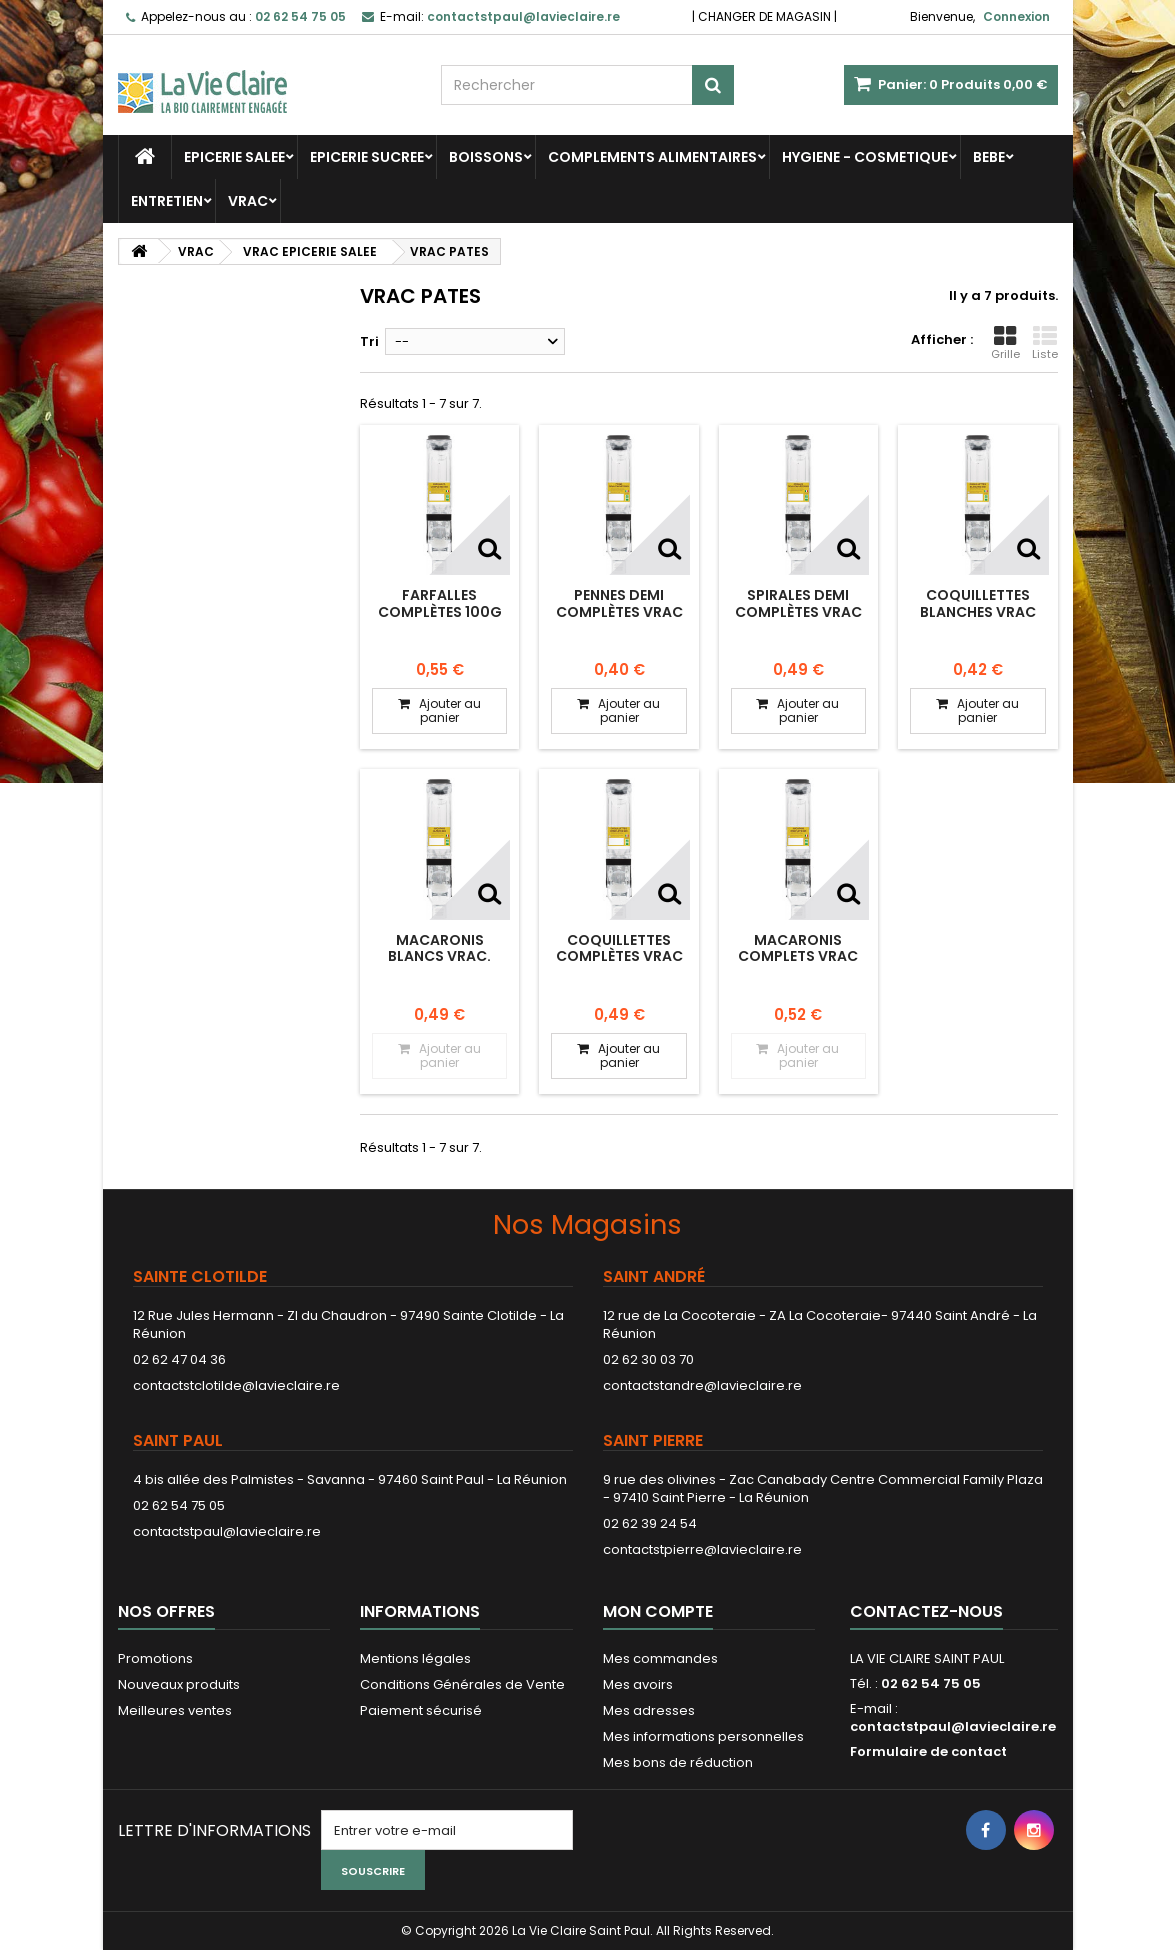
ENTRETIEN (167, 201)
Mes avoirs (638, 1684)
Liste (1045, 343)
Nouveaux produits (179, 1684)
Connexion (1016, 16)
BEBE (989, 157)
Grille (1005, 343)
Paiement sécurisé (421, 1710)
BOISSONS (486, 157)
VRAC (248, 201)
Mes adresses (649, 1710)
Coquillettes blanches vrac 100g (978, 611)
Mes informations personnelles (703, 1736)
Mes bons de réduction (678, 1762)
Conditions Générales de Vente (462, 1684)
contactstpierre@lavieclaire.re (702, 1549)
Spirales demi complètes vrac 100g (798, 611)
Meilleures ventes (175, 1710)
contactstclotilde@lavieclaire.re (236, 1385)
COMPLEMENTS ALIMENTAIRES (652, 157)
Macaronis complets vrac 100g (798, 956)
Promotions (155, 1658)
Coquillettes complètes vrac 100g (619, 956)
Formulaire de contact (928, 1751)
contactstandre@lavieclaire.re (702, 1385)
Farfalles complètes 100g (440, 603)
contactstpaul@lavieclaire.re (227, 1531)
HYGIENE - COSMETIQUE (865, 157)
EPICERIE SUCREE (367, 157)
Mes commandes (660, 1658)
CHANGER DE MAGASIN (764, 16)
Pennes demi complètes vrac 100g (619, 611)
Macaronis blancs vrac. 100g (439, 956)
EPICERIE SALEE (234, 157)
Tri (369, 341)
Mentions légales (415, 1658)
